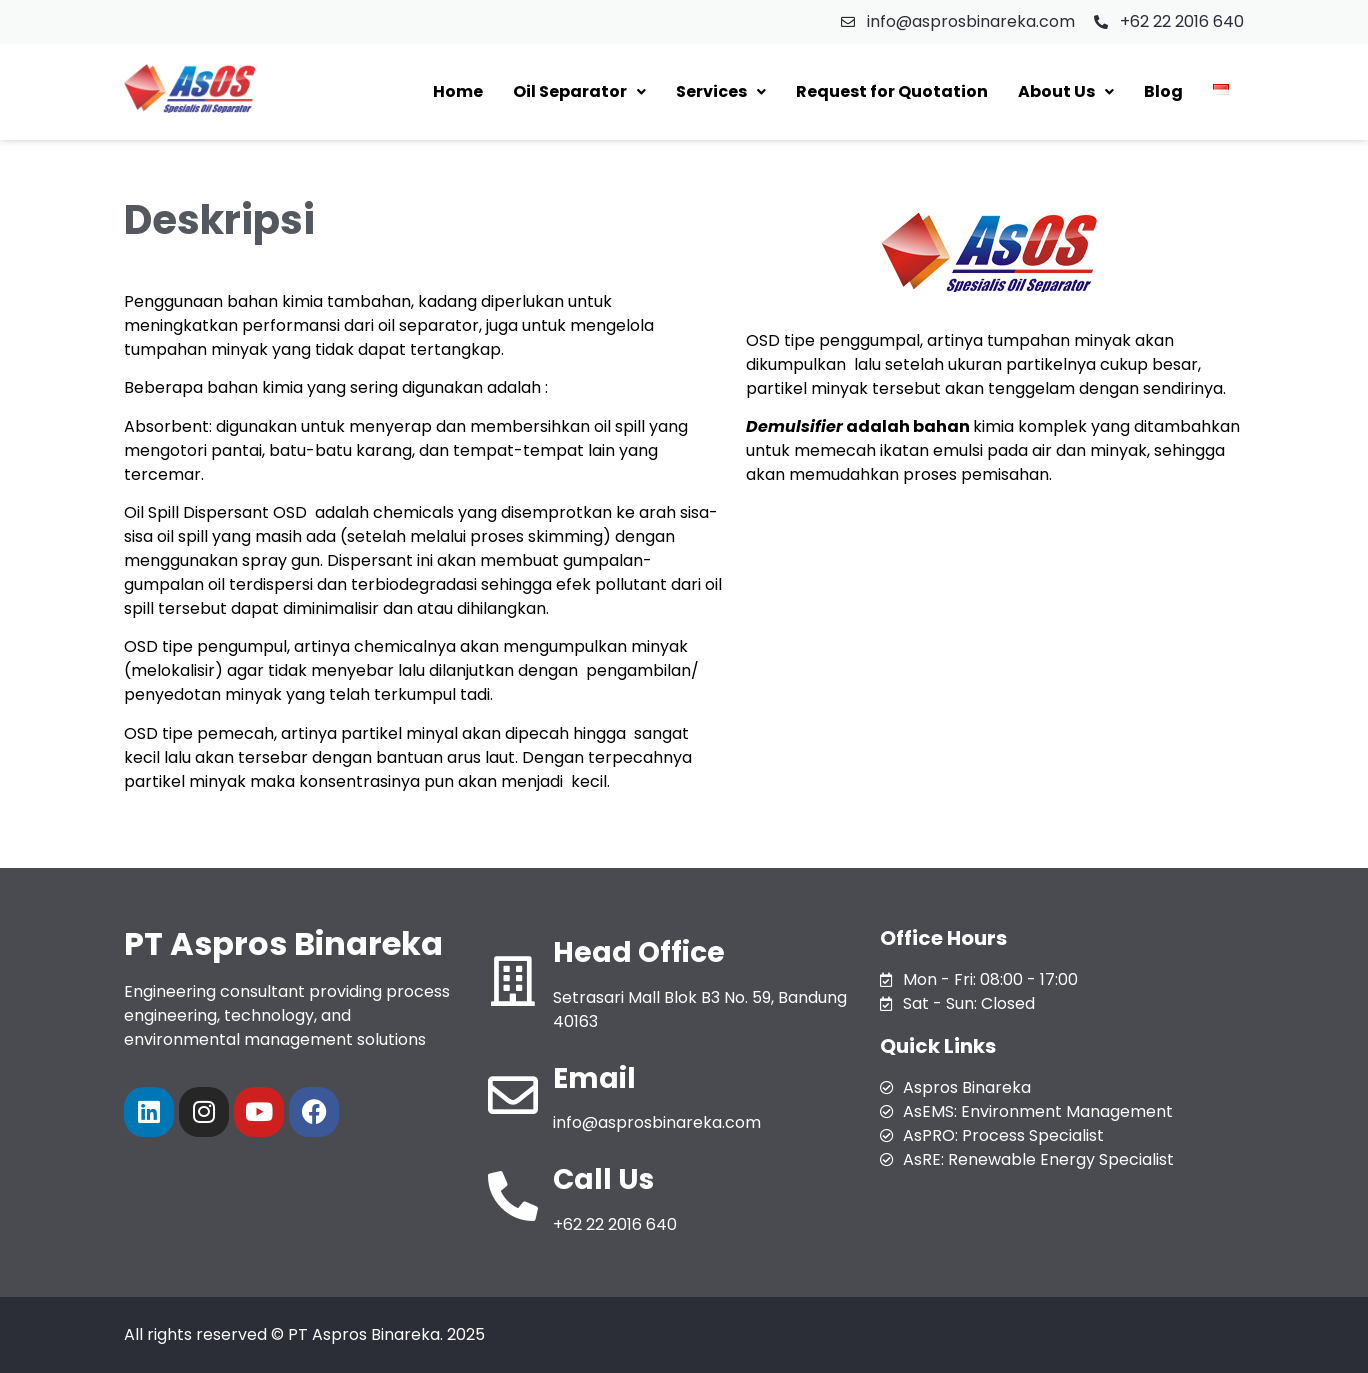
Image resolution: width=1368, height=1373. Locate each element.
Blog (1163, 91)
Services (721, 91)
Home (458, 91)
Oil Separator (579, 91)
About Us (1066, 91)
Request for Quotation (892, 91)
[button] (579, 92)
